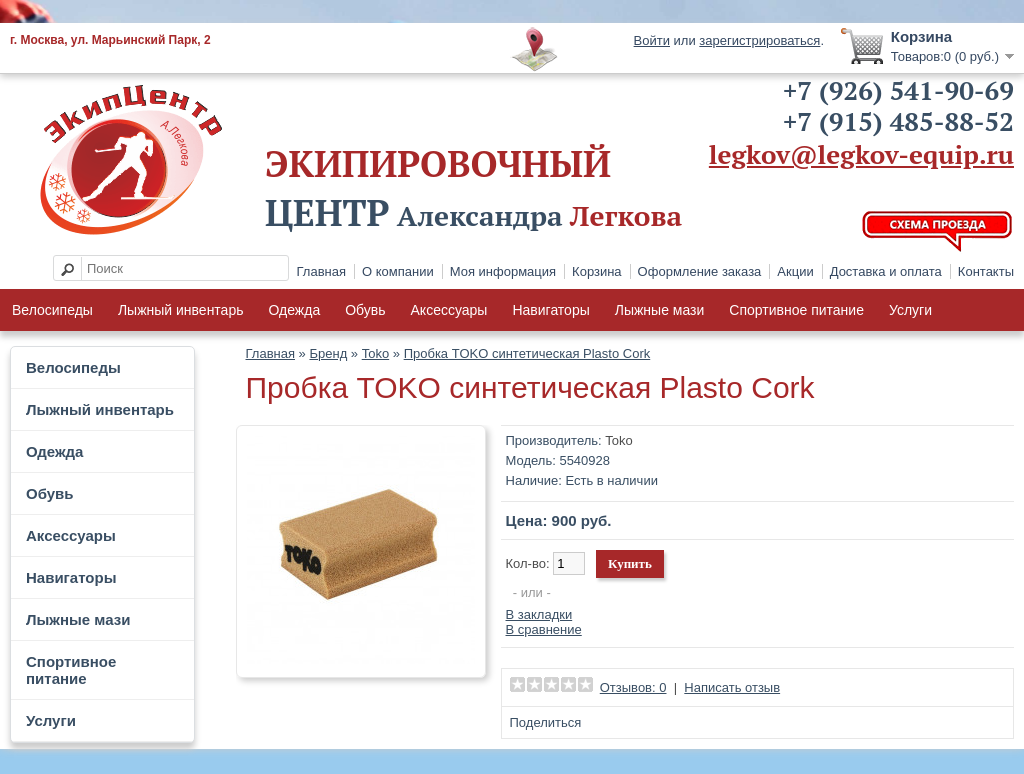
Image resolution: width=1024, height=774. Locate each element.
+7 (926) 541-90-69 (898, 90)
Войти (652, 40)
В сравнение (544, 629)
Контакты (986, 271)
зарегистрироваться (759, 40)
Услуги (910, 310)
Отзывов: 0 (633, 687)
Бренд (328, 353)
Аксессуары (449, 310)
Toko (375, 353)
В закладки (539, 614)
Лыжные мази (660, 310)
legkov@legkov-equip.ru (861, 154)
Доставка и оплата (886, 271)
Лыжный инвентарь (181, 310)
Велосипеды (52, 310)
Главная (321, 271)
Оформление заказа (700, 271)
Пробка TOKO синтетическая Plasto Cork (527, 353)
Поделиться (546, 722)
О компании (398, 271)
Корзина (597, 271)
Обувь (365, 310)
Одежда (294, 310)
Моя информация (503, 271)
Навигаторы (550, 310)
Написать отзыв (732, 687)
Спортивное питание (796, 310)
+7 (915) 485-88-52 (898, 121)
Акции (795, 271)
